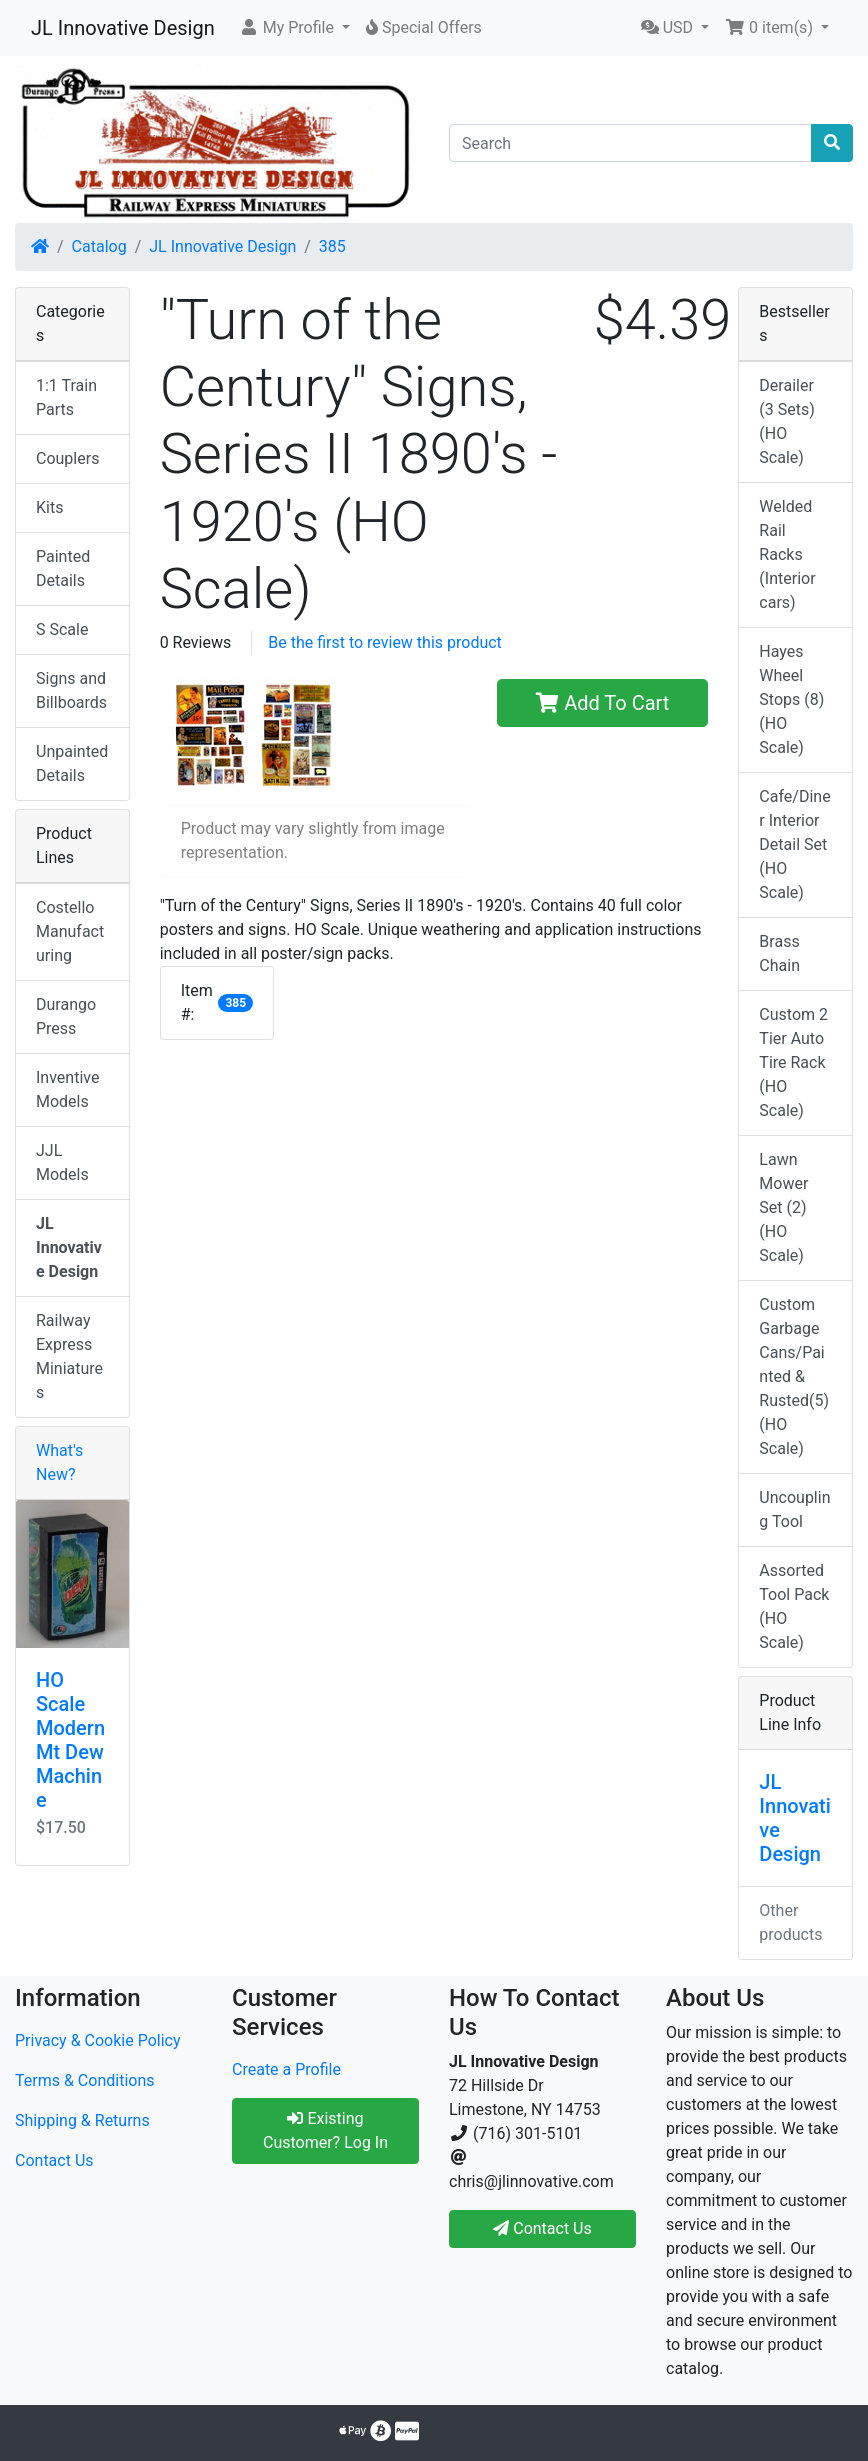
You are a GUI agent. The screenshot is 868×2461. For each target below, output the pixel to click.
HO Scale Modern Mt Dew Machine (70, 1740)
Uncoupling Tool (794, 1509)
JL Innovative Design (123, 28)
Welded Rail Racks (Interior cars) (787, 554)
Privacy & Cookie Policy (98, 2040)
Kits (49, 507)
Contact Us (54, 2160)
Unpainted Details (72, 763)
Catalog (99, 246)
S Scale (62, 629)
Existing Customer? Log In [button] (325, 2130)
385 (332, 246)
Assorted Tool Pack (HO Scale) (794, 1606)
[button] (294, 28)
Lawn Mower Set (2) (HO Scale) (783, 1207)
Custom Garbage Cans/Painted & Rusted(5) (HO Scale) (794, 1376)
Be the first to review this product (385, 642)
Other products (790, 1922)
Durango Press (66, 1016)
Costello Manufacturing (70, 931)
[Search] (630, 143)
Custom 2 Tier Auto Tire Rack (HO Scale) (793, 1062)
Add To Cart (602, 703)
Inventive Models (67, 1089)
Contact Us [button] (542, 2228)
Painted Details (63, 568)
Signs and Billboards (71, 690)
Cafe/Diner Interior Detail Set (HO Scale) (794, 844)
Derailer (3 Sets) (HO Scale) (786, 421)
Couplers (67, 458)
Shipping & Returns (82, 2120)
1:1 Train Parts (66, 397)
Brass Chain (779, 953)
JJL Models (62, 1162)
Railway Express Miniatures (69, 1356)
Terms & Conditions (85, 2080)
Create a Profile (286, 2069)
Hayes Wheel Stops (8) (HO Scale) (791, 699)
